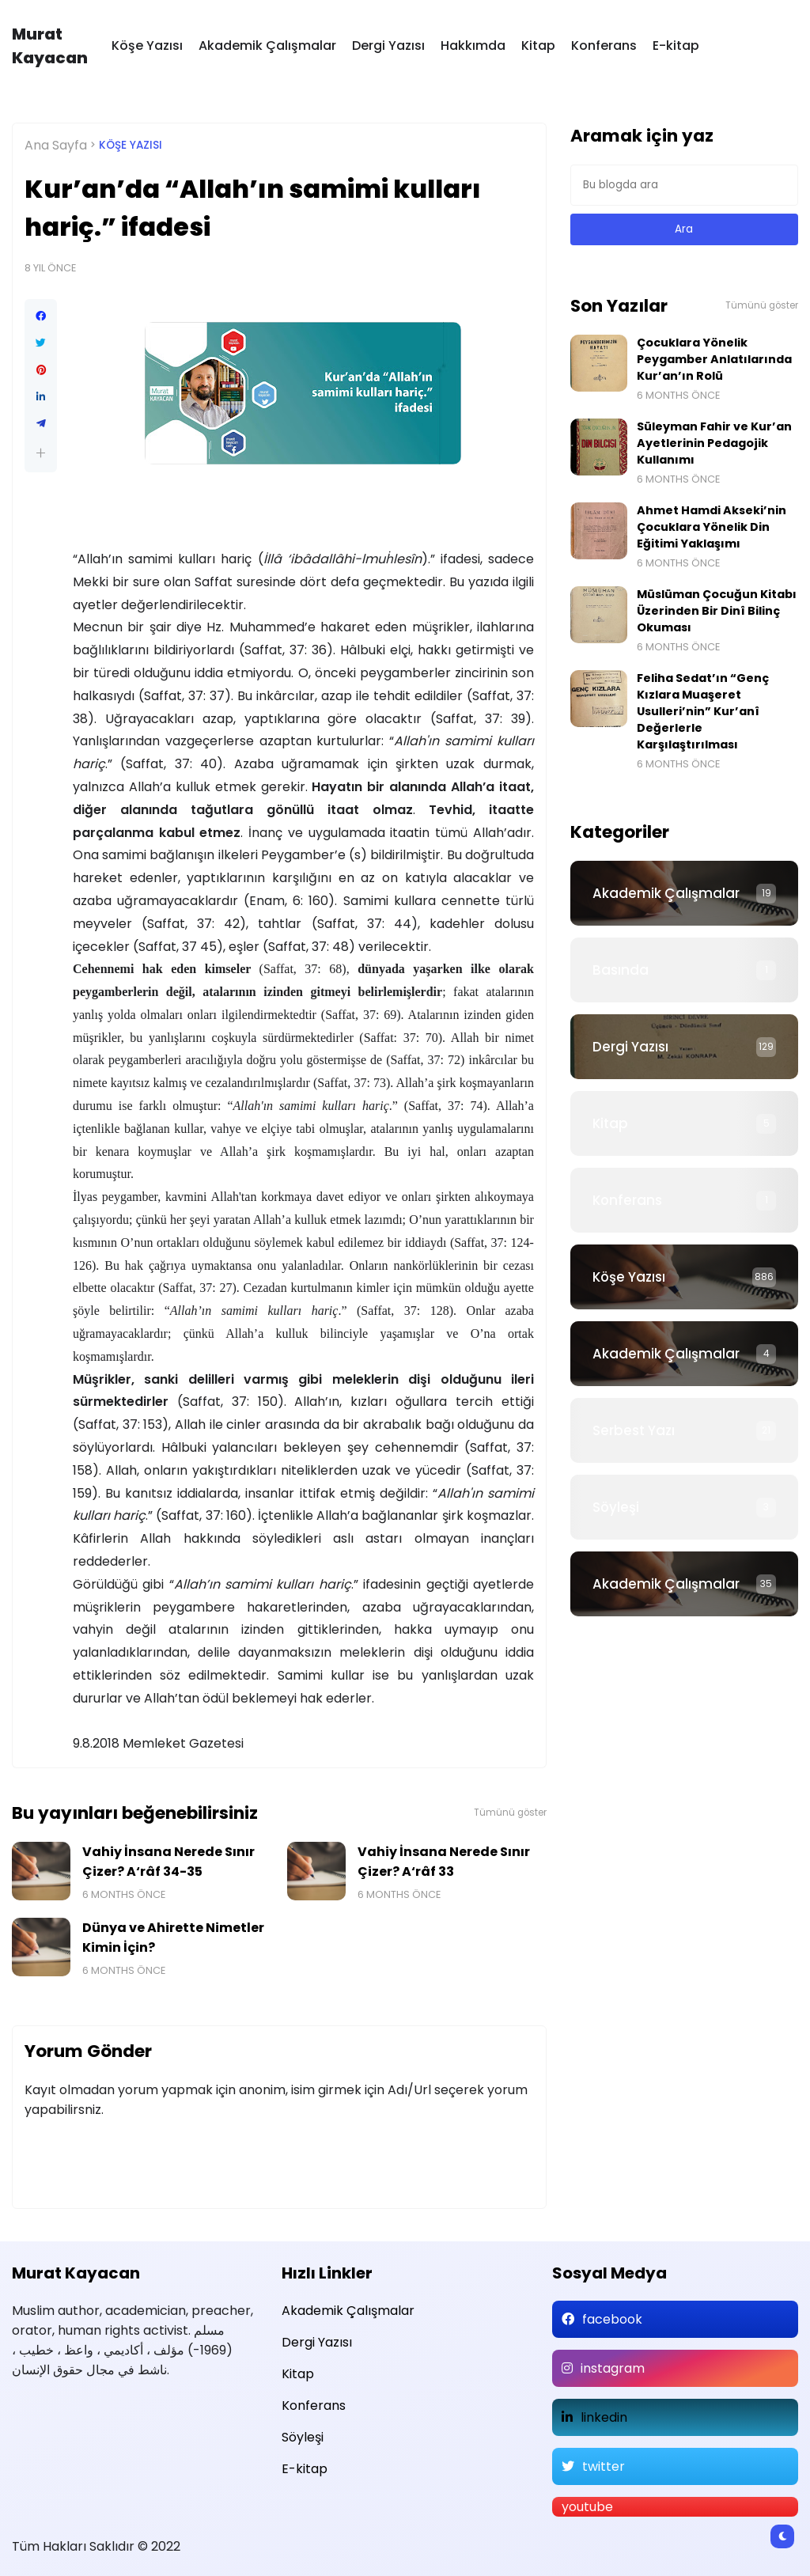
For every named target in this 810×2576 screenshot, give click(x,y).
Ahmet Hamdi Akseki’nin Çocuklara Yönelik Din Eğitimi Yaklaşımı (711, 526)
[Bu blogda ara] (684, 185)
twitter (603, 2466)
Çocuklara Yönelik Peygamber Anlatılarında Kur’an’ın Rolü (714, 359)
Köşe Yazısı (147, 45)
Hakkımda (473, 45)
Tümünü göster (510, 1812)
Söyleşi (615, 1507)
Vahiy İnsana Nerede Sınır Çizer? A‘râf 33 (444, 1862)
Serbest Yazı (633, 1430)
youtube (587, 2507)
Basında (620, 969)
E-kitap (676, 45)
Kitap (538, 45)
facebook (612, 2319)
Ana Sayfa (56, 145)
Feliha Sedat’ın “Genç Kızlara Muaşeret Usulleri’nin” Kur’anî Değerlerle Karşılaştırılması (703, 711)
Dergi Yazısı (388, 45)
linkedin (604, 2417)
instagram (613, 2368)
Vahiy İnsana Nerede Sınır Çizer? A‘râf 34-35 (168, 1862)
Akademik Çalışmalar (267, 45)
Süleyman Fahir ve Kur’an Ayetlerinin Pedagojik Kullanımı (714, 443)
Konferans (604, 45)
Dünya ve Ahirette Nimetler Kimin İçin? (173, 1938)
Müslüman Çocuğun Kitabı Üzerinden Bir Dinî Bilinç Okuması (717, 610)
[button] (40, 452)
